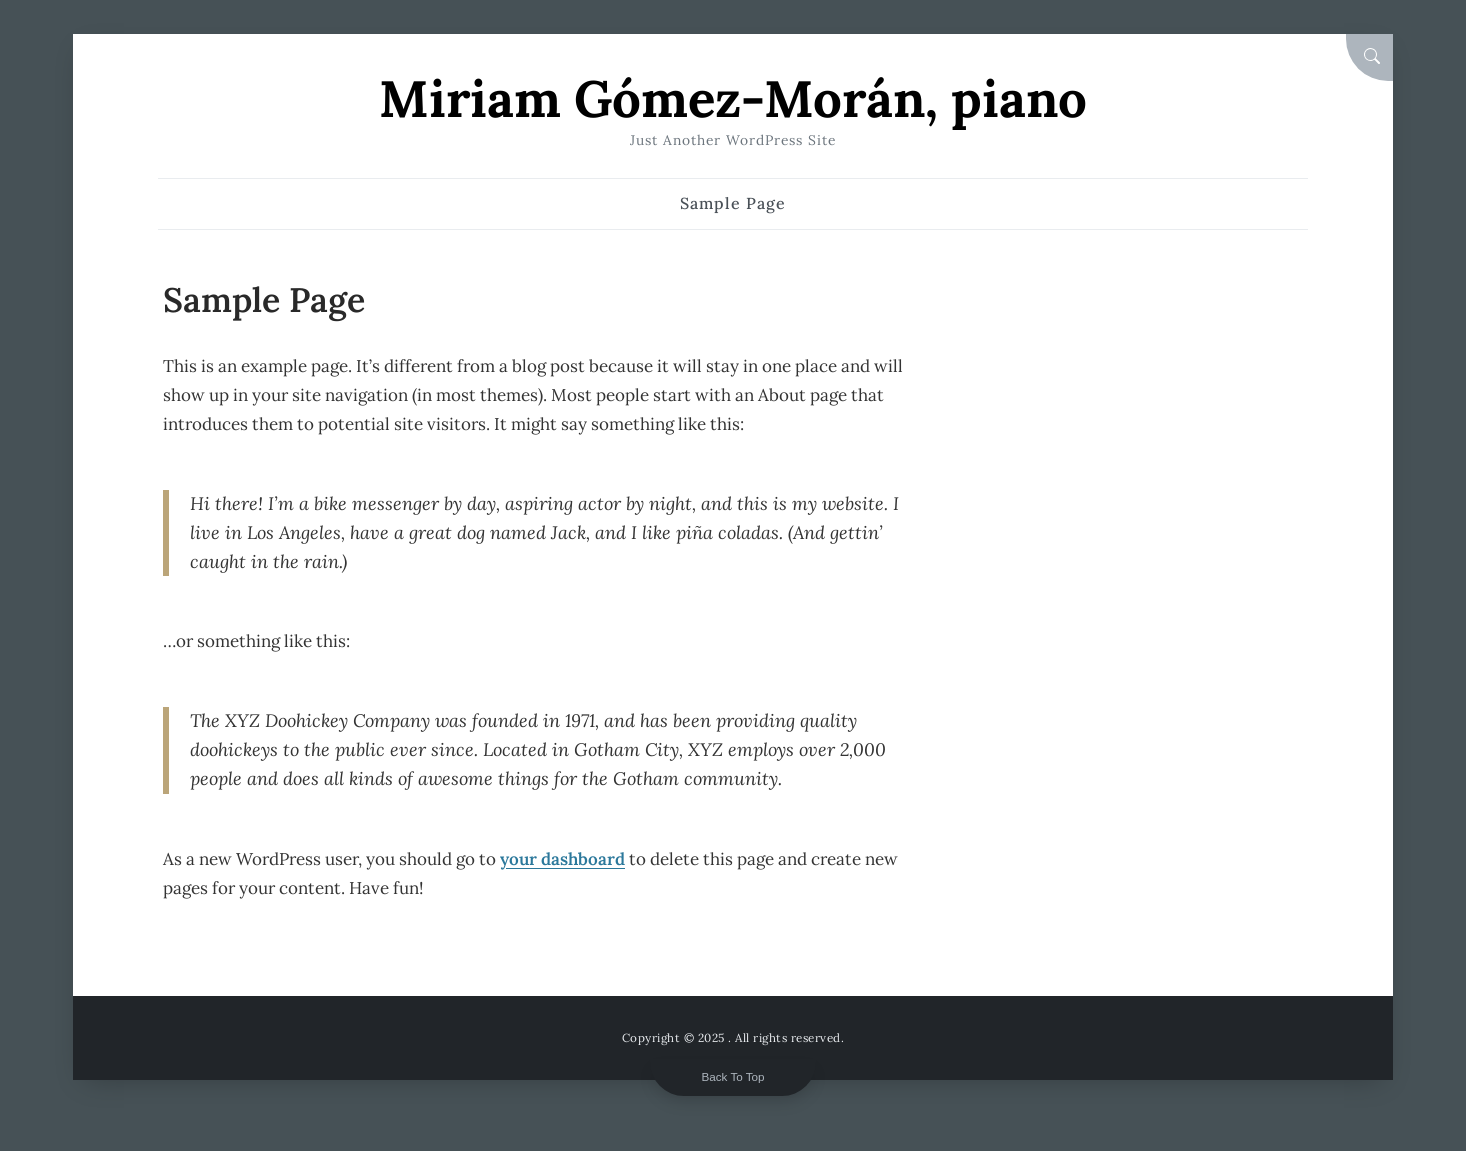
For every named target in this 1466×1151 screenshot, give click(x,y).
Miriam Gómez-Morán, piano (733, 98)
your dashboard (562, 859)
